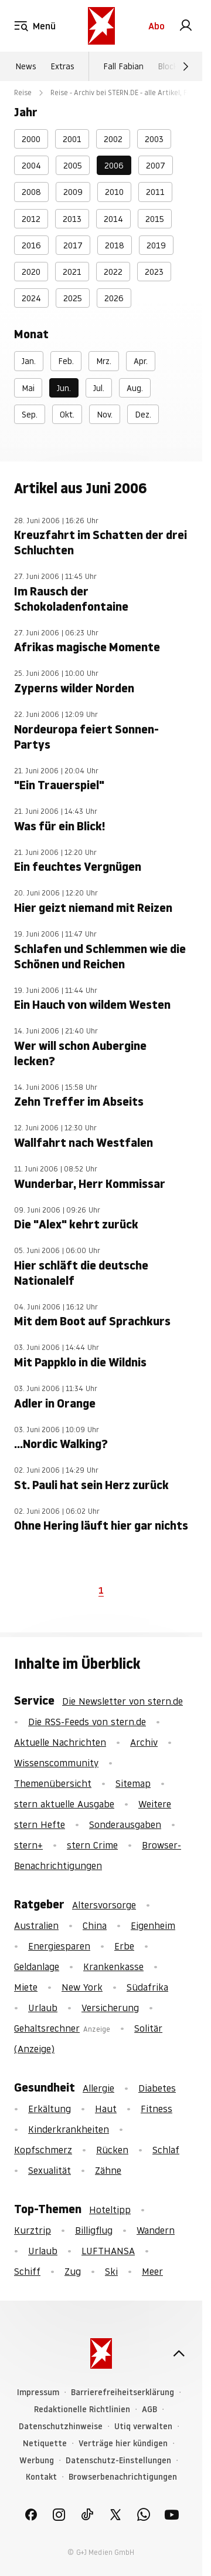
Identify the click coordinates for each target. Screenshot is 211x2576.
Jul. (98, 388)
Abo (156, 26)
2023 (154, 272)
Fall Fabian (123, 66)
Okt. (67, 414)
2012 (31, 219)
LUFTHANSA (108, 2251)
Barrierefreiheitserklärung (122, 2392)
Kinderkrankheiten (68, 2129)
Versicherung (110, 2007)
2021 (72, 272)
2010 (114, 192)
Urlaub (42, 2007)
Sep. (30, 414)
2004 (31, 165)
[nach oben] (178, 2353)
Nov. (105, 414)
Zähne (108, 2170)
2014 (113, 219)
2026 (114, 298)
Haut (106, 2108)
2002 (113, 139)
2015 (154, 219)
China (95, 1925)
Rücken (112, 2150)
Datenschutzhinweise (61, 2427)
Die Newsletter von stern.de (122, 1701)
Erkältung (49, 2108)
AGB (149, 2410)
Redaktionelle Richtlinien (82, 2410)
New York (82, 1987)
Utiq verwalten (143, 2427)
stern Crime (92, 1845)
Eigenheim (153, 1925)
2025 (72, 298)
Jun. (64, 388)
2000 (31, 139)
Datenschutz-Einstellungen (118, 2461)
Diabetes (157, 2088)
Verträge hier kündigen (123, 2444)
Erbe (124, 1946)
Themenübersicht (52, 1783)
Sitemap (133, 1783)
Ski (111, 2271)
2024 (31, 298)
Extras (62, 66)
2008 (31, 192)
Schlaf (165, 2150)
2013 (72, 219)
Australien (36, 1925)
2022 (113, 272)
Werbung (36, 2461)
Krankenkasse (113, 1966)
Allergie (98, 2088)
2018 (114, 245)
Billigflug (94, 2230)
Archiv (144, 1742)
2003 (154, 139)
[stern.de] (101, 26)
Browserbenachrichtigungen (123, 2477)
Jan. (29, 361)
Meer (152, 2271)
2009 (73, 192)
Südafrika (147, 1987)
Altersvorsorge (104, 1905)
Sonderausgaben (125, 1824)
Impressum (38, 2392)
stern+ (28, 1845)
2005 (72, 165)
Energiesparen (59, 1946)
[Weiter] (185, 66)
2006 (114, 165)
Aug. (135, 388)
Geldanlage (36, 1966)
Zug (72, 2271)
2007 (155, 165)
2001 (72, 139)
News (25, 66)
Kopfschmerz (43, 2150)
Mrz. (103, 361)
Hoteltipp (110, 2209)
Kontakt (41, 2477)
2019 (156, 245)
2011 (155, 192)
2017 (73, 245)
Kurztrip (32, 2230)
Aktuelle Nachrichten (60, 1742)
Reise (23, 92)
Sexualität (49, 2170)
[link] (186, 26)
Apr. (141, 361)
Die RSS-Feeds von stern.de (87, 1722)
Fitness (156, 2108)
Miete (26, 1987)
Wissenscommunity (56, 1763)
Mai (28, 388)
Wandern (156, 2230)
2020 (31, 272)
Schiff (27, 2271)
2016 (31, 245)
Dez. (143, 414)
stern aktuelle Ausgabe (64, 1804)
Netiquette (45, 2444)
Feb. (66, 361)
